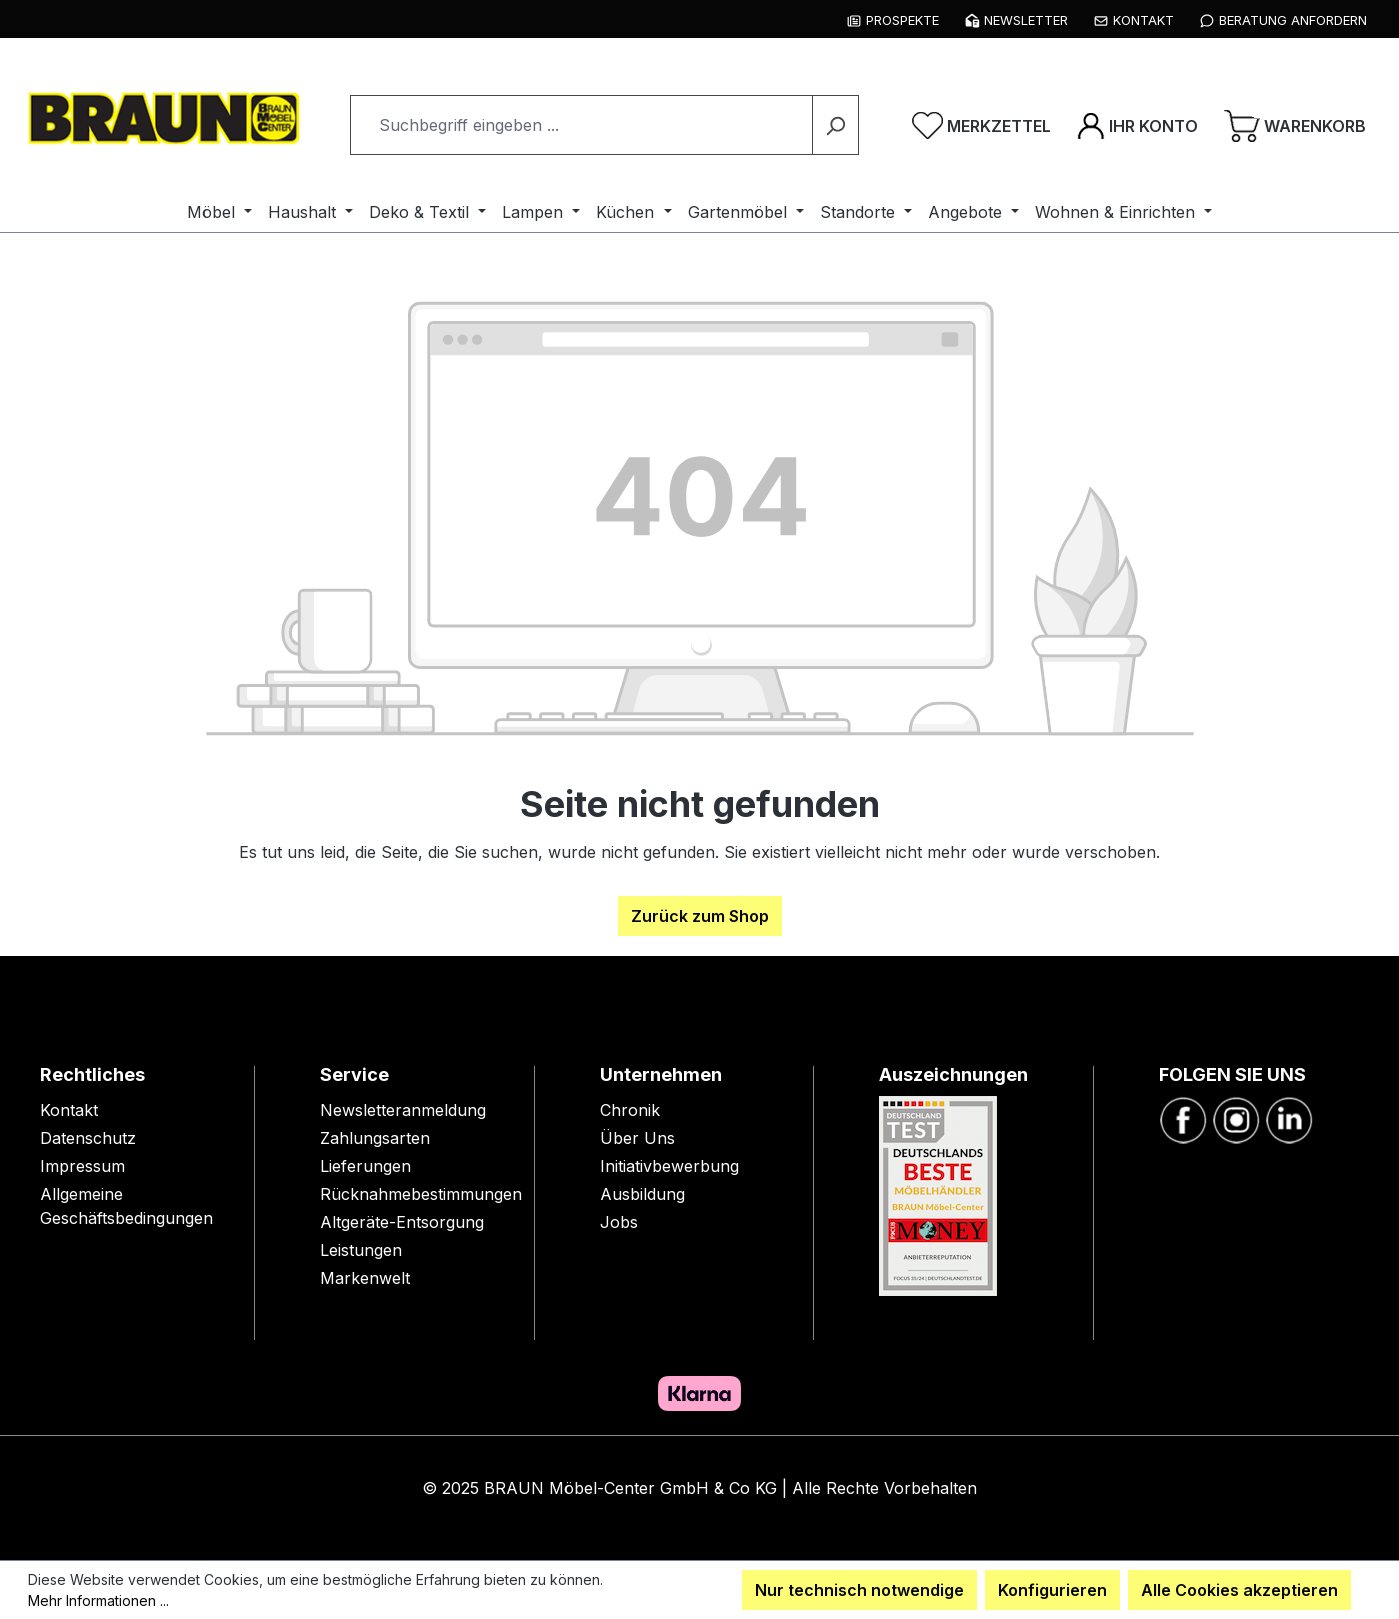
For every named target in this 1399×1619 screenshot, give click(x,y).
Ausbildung (642, 1194)
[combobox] (581, 125)
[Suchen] (835, 125)
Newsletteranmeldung (403, 1110)
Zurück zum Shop (700, 916)
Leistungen (361, 1250)
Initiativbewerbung (669, 1166)
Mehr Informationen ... (98, 1600)
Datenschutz (88, 1138)
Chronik (630, 1110)
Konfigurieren (1052, 1590)
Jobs (619, 1222)
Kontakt (69, 1110)
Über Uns (637, 1138)
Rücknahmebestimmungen (421, 1194)
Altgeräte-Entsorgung (402, 1222)
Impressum (82, 1166)
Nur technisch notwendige (859, 1590)
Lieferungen (365, 1166)
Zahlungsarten (375, 1138)
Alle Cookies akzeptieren (1239, 1590)
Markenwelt (365, 1278)
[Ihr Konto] (1137, 125)
